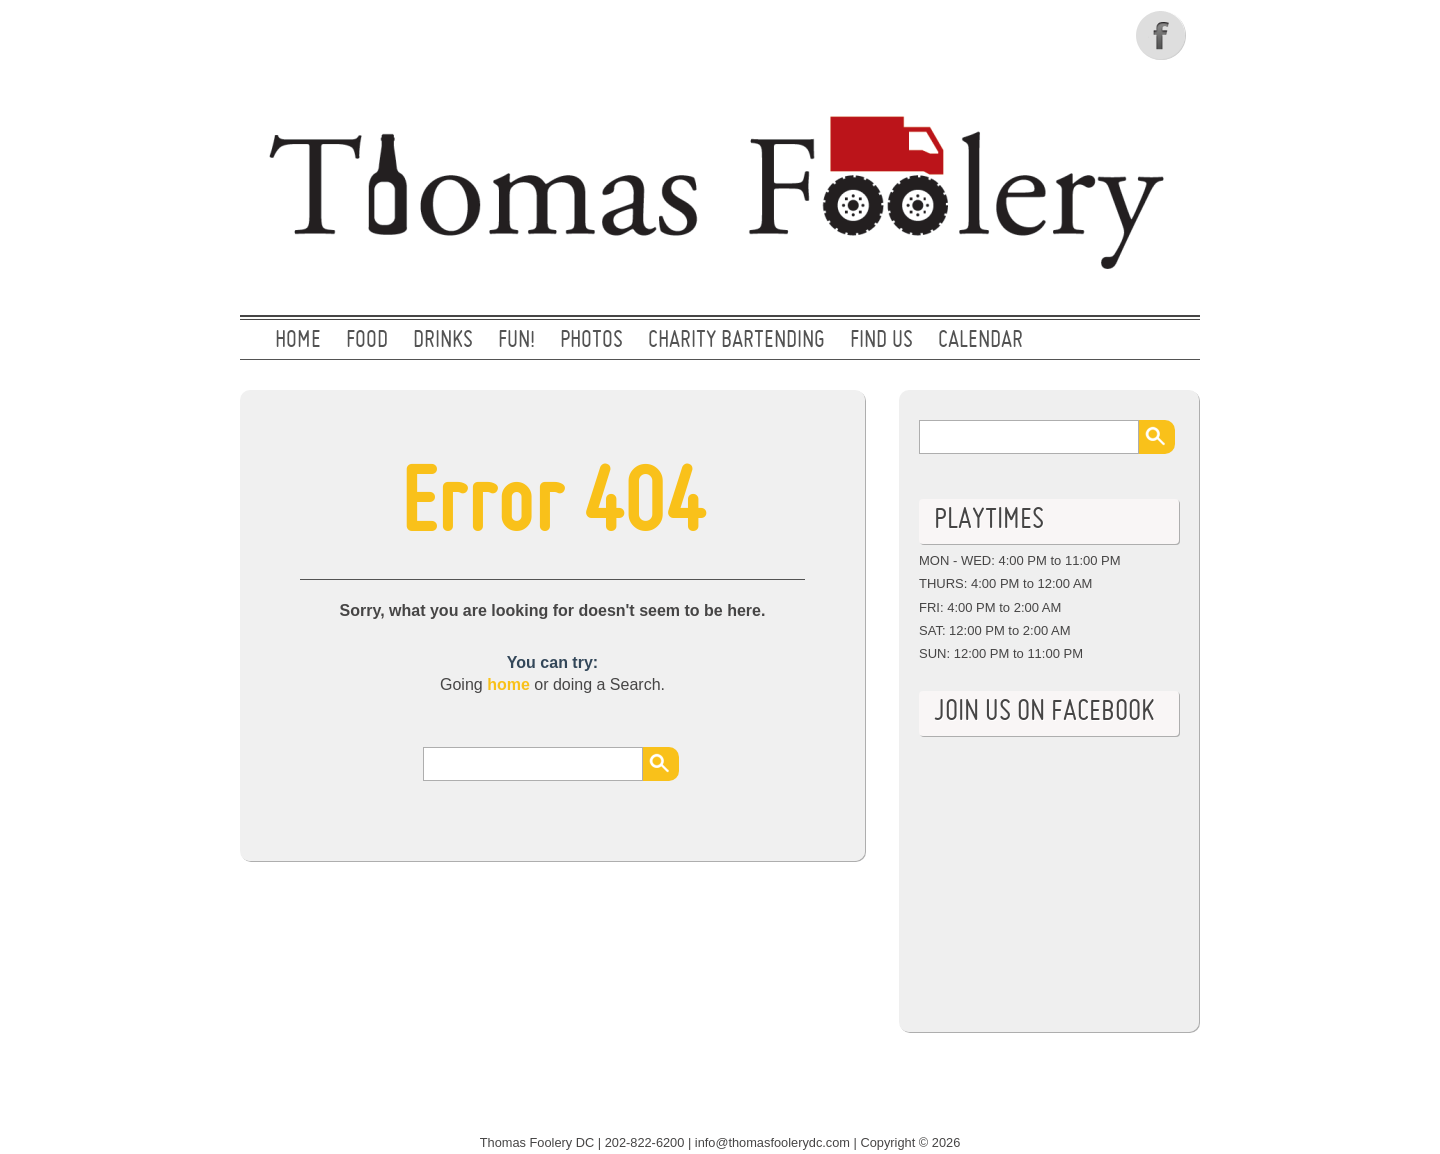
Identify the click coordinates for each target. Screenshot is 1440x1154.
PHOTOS (591, 341)
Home (298, 341)
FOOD (367, 341)
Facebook (1163, 35)
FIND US (881, 341)
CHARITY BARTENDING (736, 341)
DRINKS (443, 341)
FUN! (516, 341)
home (508, 684)
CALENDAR (980, 341)
